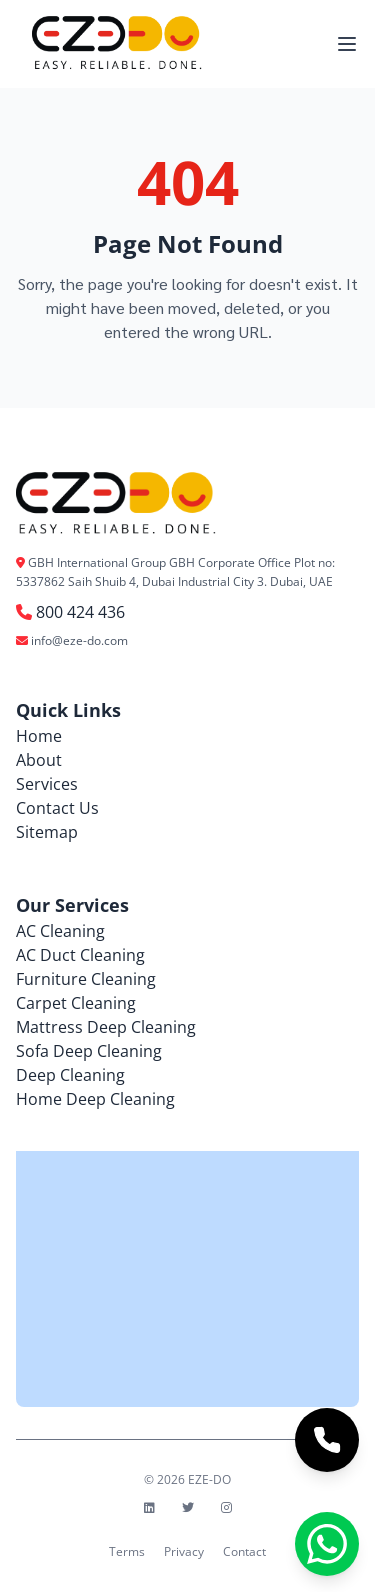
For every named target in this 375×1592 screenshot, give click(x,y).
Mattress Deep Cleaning (106, 1027)
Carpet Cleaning (76, 1003)
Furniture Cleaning (86, 979)
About (39, 760)
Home (39, 736)
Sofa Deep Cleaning (89, 1051)
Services (47, 784)
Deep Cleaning (70, 1075)
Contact (244, 1551)
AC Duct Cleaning (80, 955)
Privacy (184, 1551)
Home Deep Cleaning (95, 1099)
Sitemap (47, 832)
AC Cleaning (60, 931)
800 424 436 (80, 612)
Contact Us (57, 808)
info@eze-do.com (79, 640)
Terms (127, 1551)
